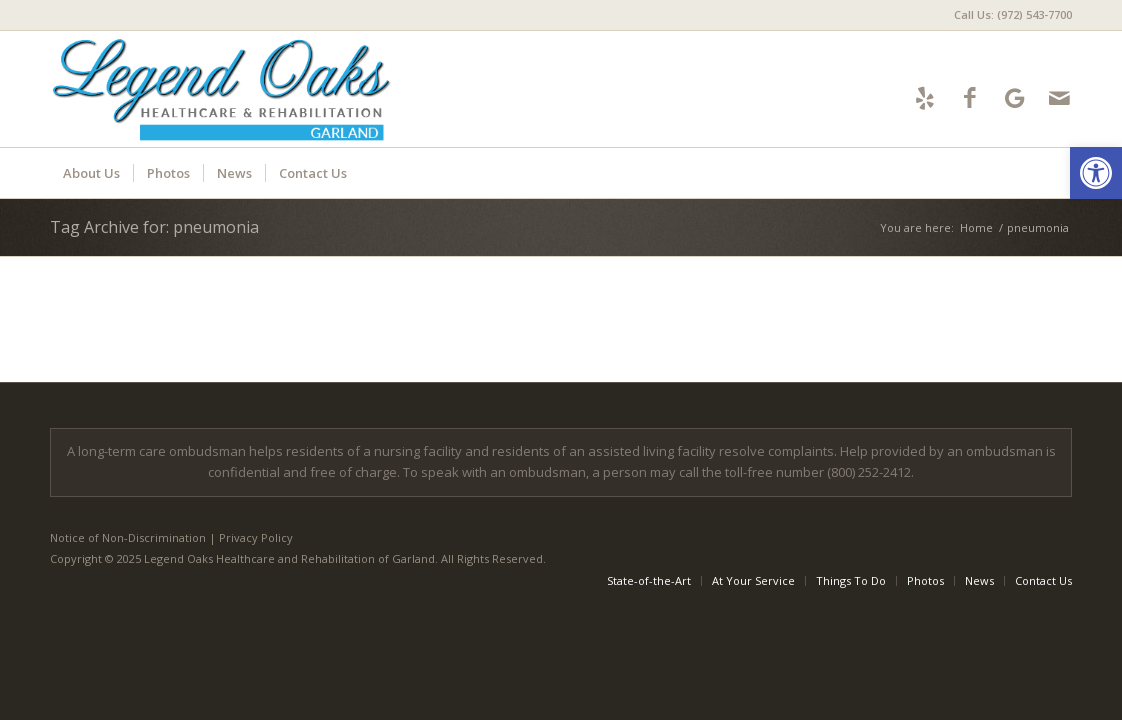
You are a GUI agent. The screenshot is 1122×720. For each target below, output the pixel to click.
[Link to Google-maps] (1014, 97)
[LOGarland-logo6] (232, 89)
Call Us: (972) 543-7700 (1013, 14)
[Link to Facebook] (969, 97)
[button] (1096, 173)
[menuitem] (1008, 15)
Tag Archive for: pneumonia (154, 227)
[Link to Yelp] (924, 97)
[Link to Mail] (1059, 97)
